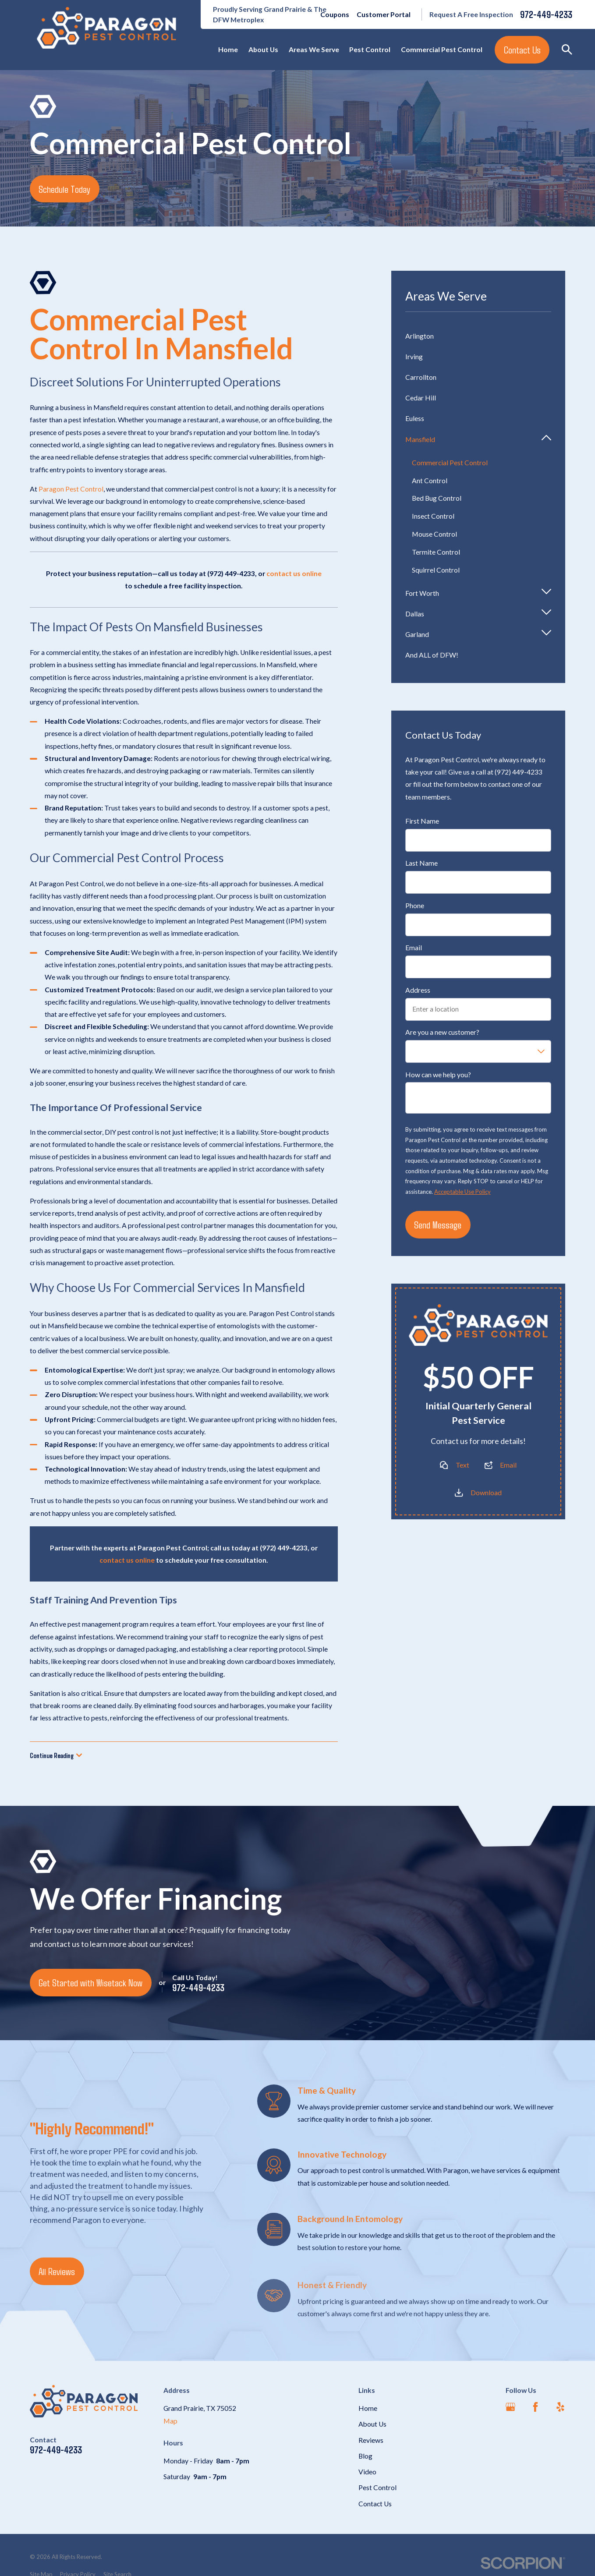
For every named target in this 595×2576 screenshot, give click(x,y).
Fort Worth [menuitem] (422, 593)
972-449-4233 (546, 14)
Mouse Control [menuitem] (434, 534)
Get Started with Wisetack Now (90, 1982)
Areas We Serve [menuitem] (314, 49)
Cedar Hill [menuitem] (420, 397)
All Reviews (57, 2271)
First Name (422, 821)
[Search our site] (567, 49)
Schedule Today (64, 189)
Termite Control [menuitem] (436, 552)
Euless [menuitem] (414, 418)
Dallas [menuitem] (414, 614)
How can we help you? (438, 1075)
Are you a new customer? (442, 1033)
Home (367, 2408)
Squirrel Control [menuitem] (436, 570)
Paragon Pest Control (71, 489)
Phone (414, 905)
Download (486, 1493)
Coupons (334, 14)
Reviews (370, 2440)
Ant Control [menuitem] (429, 480)
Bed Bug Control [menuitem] (436, 498)
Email (413, 948)
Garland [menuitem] (417, 634)
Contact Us (522, 49)
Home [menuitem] (228, 49)
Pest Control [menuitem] (369, 49)
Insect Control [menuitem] (433, 516)
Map (170, 2421)
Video (367, 2471)
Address (417, 990)
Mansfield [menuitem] (420, 439)
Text (462, 1465)
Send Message (437, 1225)
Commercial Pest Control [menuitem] (441, 49)
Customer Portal (384, 14)
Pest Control (377, 2487)
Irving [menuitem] (414, 356)
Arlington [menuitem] (419, 336)
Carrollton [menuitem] (420, 377)
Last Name (421, 863)
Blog (365, 2456)
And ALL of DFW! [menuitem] (431, 655)
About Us (372, 2424)
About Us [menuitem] (263, 49)
